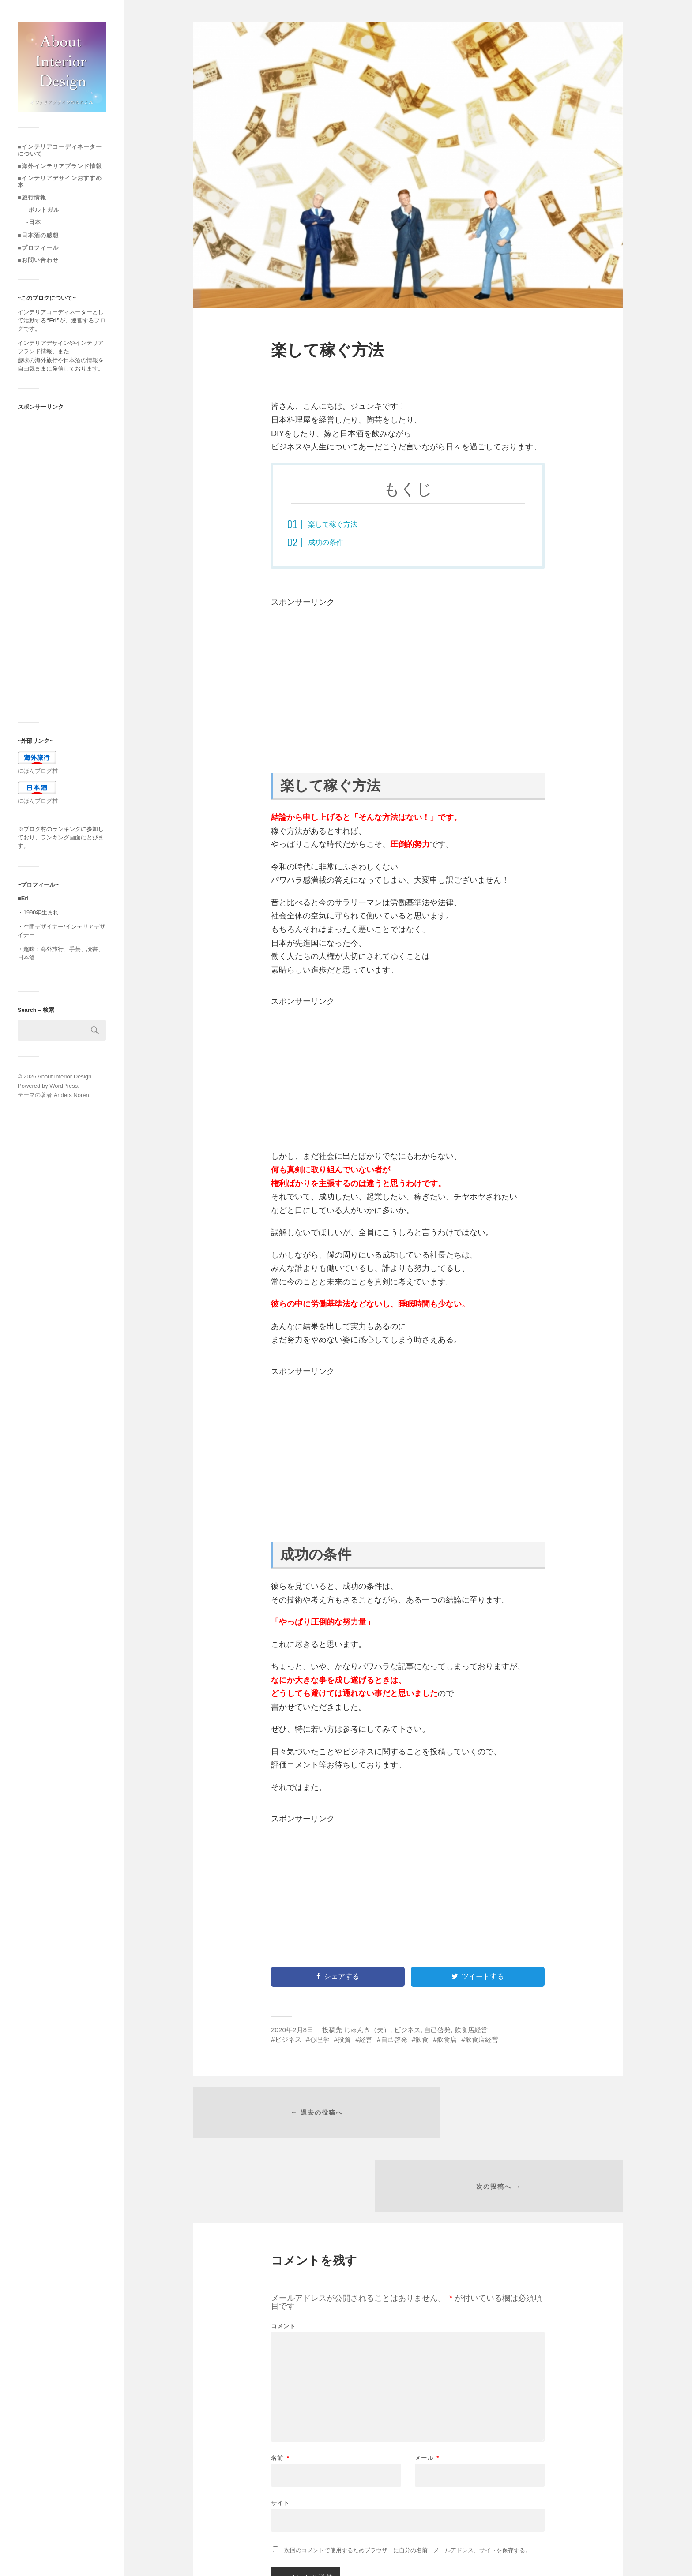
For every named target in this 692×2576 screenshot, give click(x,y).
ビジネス (407, 2029)
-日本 (33, 222)
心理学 (319, 2039)
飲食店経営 (471, 2029)
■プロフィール (38, 247)
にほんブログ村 (38, 771)
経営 (365, 2039)
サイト (280, 2435)
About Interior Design (64, 1076)
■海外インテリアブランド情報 (60, 166)
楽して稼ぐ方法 (336, 524)
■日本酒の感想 (38, 235)
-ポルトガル (43, 209)
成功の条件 (328, 542)
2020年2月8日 (292, 2029)
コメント (283, 2258)
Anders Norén (71, 1095)
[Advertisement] (62, 566)
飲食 (422, 2039)
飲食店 (447, 2039)
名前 (280, 2390)
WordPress (63, 1085)
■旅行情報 (32, 197)
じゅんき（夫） (367, 2029)
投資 (344, 2039)
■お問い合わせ (38, 260)
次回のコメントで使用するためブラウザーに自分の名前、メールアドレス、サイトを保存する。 (407, 2482)
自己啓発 (437, 2029)
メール (427, 2390)
